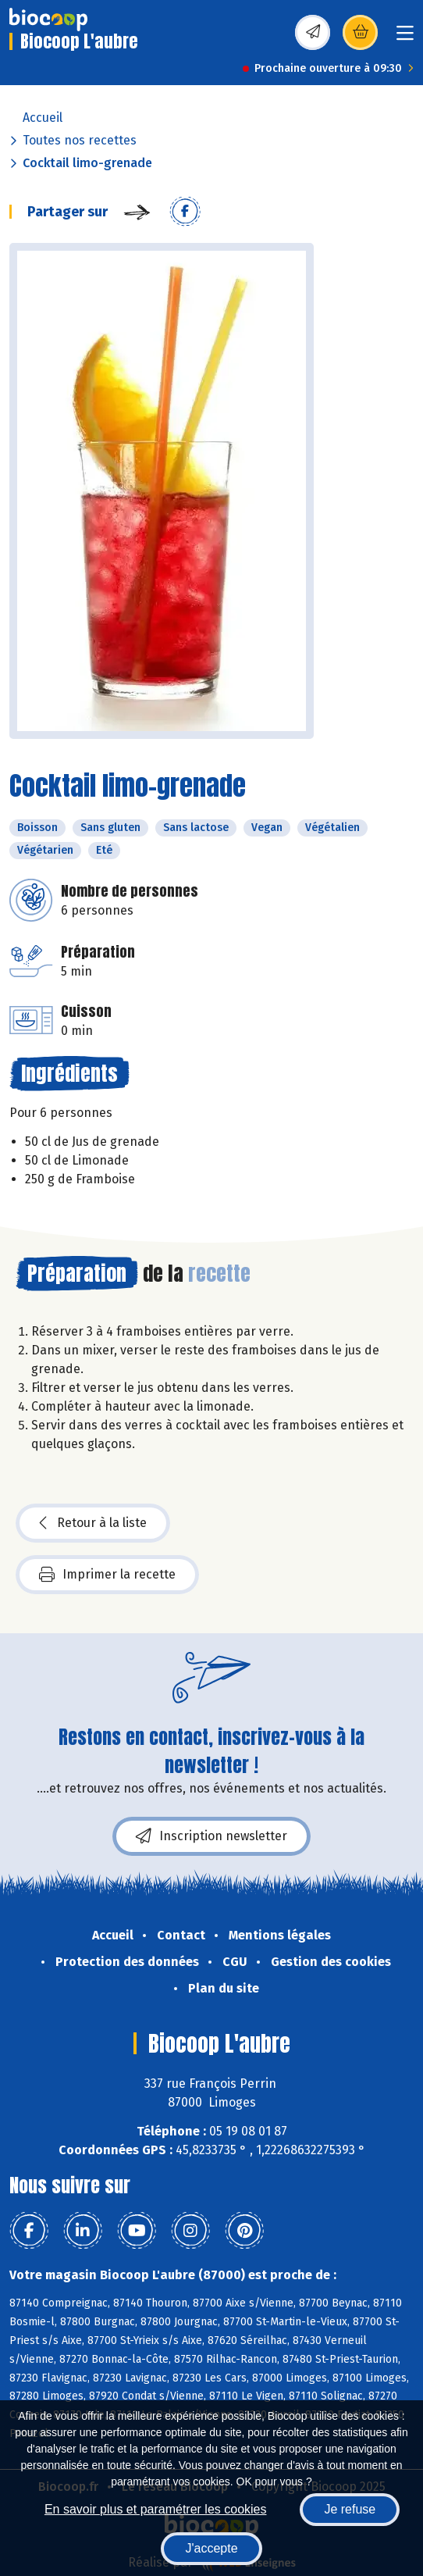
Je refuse (349, 2509)
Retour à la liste (93, 1523)
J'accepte (211, 2548)
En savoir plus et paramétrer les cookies (155, 2509)
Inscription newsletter (211, 1836)
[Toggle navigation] (405, 38)
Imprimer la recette (107, 1574)
